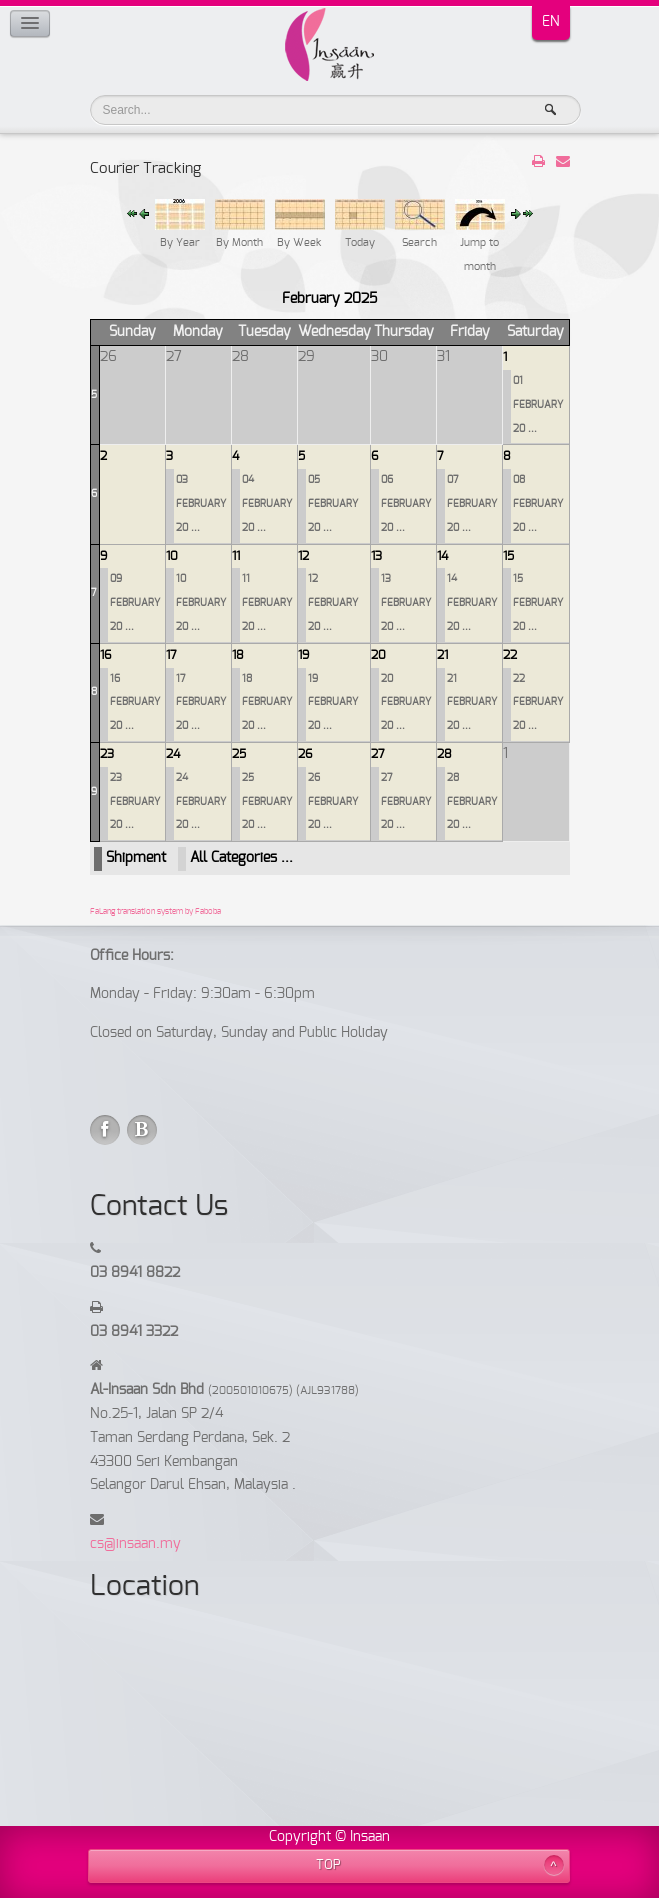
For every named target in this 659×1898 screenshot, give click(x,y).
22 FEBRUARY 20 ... (538, 703)
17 (171, 655)
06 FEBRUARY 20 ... (406, 504)
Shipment (136, 858)
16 (105, 655)
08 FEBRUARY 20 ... (538, 504)
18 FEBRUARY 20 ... (267, 703)
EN (551, 22)
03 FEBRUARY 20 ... (201, 504)
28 (444, 754)
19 (303, 655)
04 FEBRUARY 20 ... (267, 504)
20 (378, 655)
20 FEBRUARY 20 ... (406, 703)
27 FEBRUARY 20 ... (406, 802)
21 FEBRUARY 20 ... (472, 703)
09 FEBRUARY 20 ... (135, 603)
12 (303, 556)
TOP (328, 1865)
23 (107, 754)
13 (376, 556)
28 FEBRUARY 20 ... (472, 802)
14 (442, 556)
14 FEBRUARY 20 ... (472, 603)
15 (508, 556)
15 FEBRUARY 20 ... (538, 603)
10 (172, 556)
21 (442, 655)
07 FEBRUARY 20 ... (472, 504)
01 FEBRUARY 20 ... (538, 405)
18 (238, 655)
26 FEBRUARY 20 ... (333, 802)
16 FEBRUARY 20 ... (135, 703)
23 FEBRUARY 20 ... (135, 802)
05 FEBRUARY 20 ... (333, 504)
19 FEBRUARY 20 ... (333, 703)
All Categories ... (241, 858)
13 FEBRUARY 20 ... (406, 603)
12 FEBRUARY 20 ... (333, 603)
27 (378, 754)
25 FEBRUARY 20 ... (267, 802)
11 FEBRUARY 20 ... (267, 603)
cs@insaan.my (135, 1544)
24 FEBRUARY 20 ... (201, 802)
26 (305, 754)
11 (236, 556)
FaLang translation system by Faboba (155, 912)
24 (173, 754)
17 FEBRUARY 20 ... (201, 703)
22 (510, 655)
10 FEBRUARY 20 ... (201, 603)
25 (239, 754)
